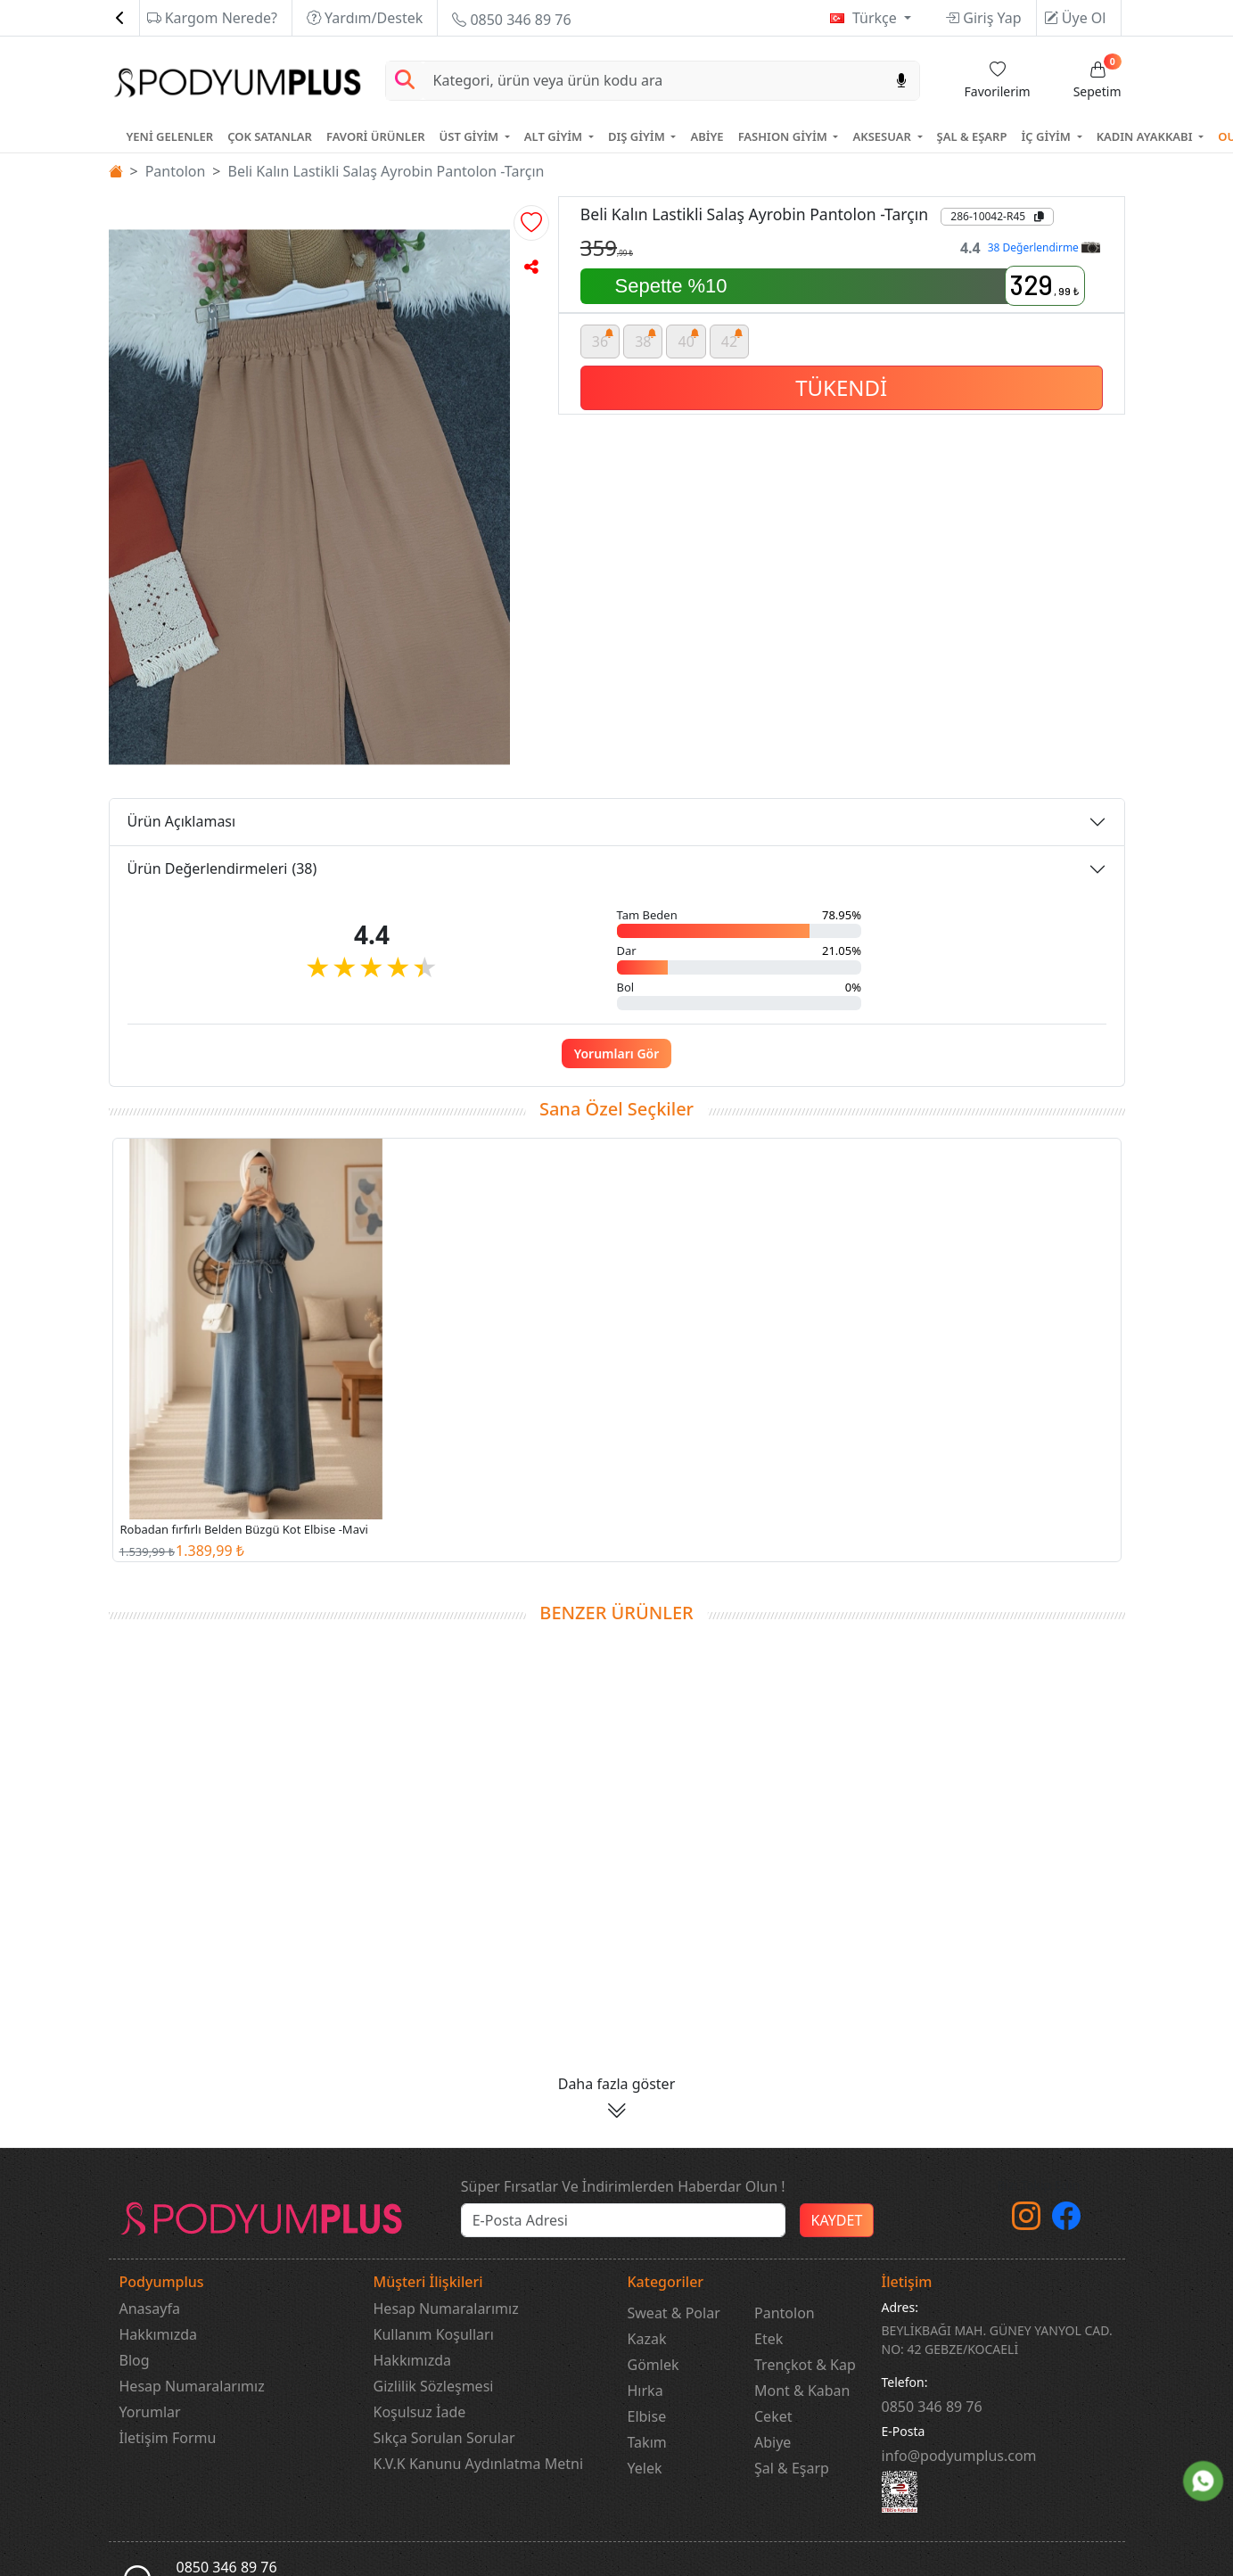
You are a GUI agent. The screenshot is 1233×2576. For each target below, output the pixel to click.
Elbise (647, 2416)
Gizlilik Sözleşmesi (434, 2386)
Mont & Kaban (802, 2390)
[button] (531, 223)
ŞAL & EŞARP (972, 136)
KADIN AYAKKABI (1146, 136)
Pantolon (175, 171)
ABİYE (706, 136)
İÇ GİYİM (1047, 136)
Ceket (773, 2416)
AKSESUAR (883, 136)
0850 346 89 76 (511, 19)
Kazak (647, 2339)
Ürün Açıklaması (181, 821)
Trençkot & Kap (805, 2364)
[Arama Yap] (404, 81)
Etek (768, 2339)
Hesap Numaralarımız (192, 2386)
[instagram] (1026, 2221)
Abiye (772, 2442)
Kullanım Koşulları (434, 2334)
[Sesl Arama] (901, 81)
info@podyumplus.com (959, 2455)
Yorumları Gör (617, 1053)
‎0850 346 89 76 (932, 2406)
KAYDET (837, 2220)
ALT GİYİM (555, 136)
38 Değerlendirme (1044, 247)
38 (646, 338)
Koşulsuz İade (420, 2412)
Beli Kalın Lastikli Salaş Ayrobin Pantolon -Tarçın (386, 171)
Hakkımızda (158, 2334)
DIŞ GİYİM (638, 136)
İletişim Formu (168, 2438)
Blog (134, 2360)
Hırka (645, 2390)
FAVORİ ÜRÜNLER (375, 136)
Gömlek (653, 2364)
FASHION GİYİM (784, 136)
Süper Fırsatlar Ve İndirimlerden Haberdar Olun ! (623, 2186)
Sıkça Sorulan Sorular (444, 2438)
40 (689, 338)
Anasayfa (149, 2308)
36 (603, 338)
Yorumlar (150, 2412)
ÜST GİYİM (471, 136)
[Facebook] (1066, 2221)
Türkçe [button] (876, 18)
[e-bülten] (623, 2220)
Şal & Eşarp (791, 2468)
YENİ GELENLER (170, 136)
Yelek (645, 2468)
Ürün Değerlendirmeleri (222, 868)
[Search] (653, 81)
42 (732, 338)
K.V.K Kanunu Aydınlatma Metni (479, 2463)
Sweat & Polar (674, 2313)
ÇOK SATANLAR (269, 136)
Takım (647, 2442)
